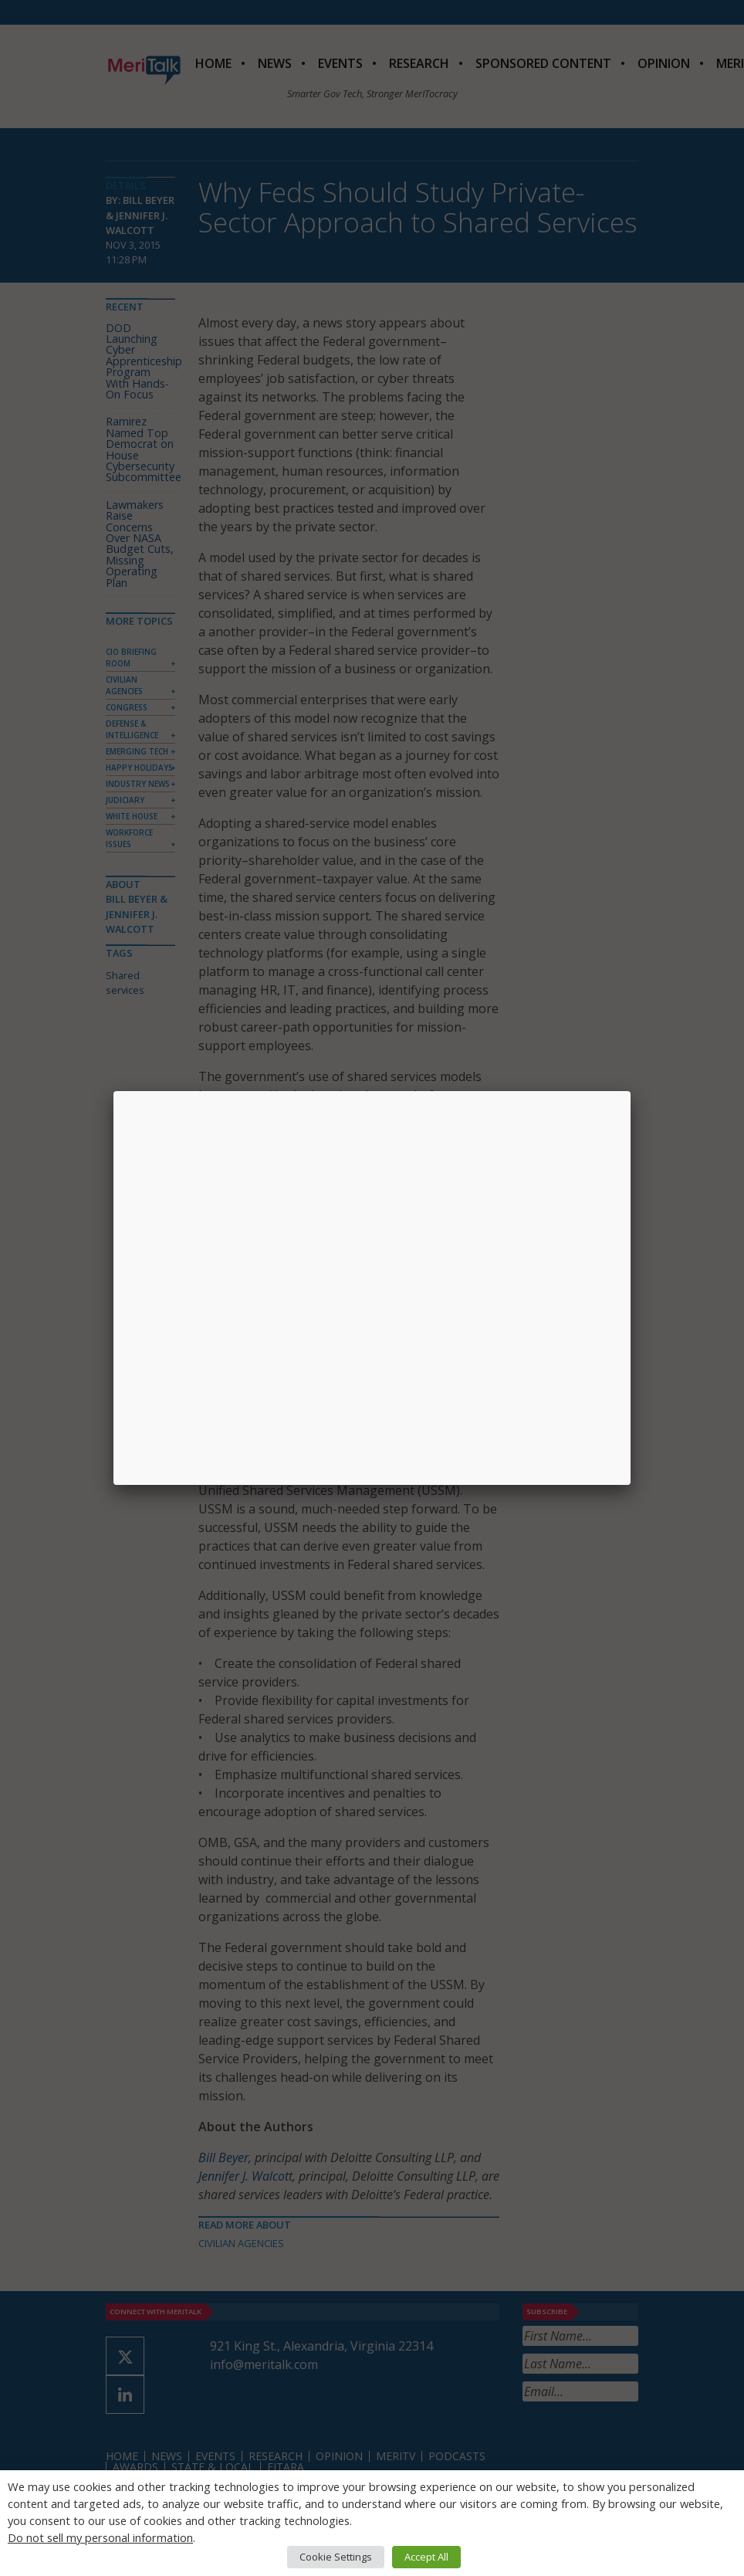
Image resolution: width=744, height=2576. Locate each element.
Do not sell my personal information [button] (100, 2537)
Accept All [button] (426, 2557)
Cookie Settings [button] (335, 2557)
